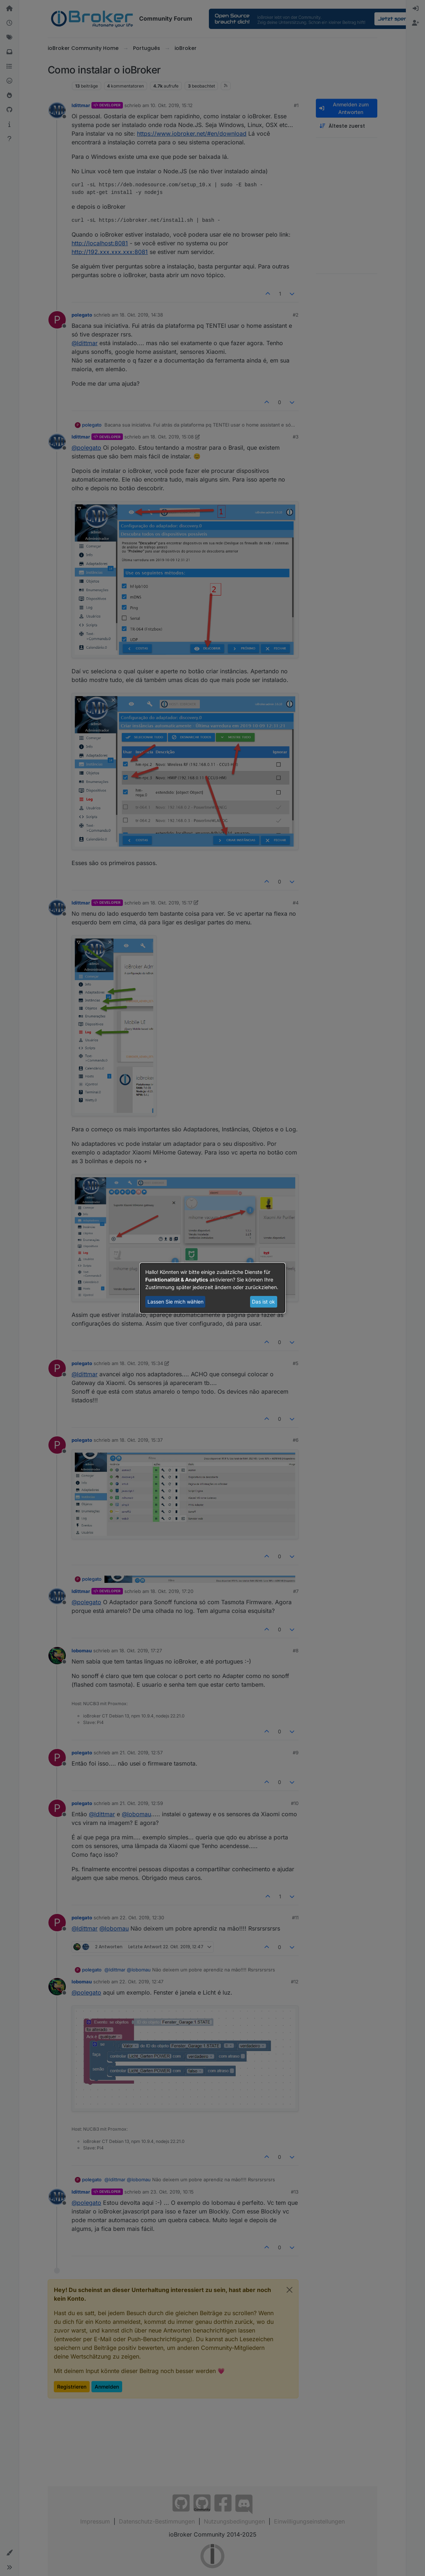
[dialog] (212, 1288)
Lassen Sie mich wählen (175, 1301)
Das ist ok (263, 1301)
